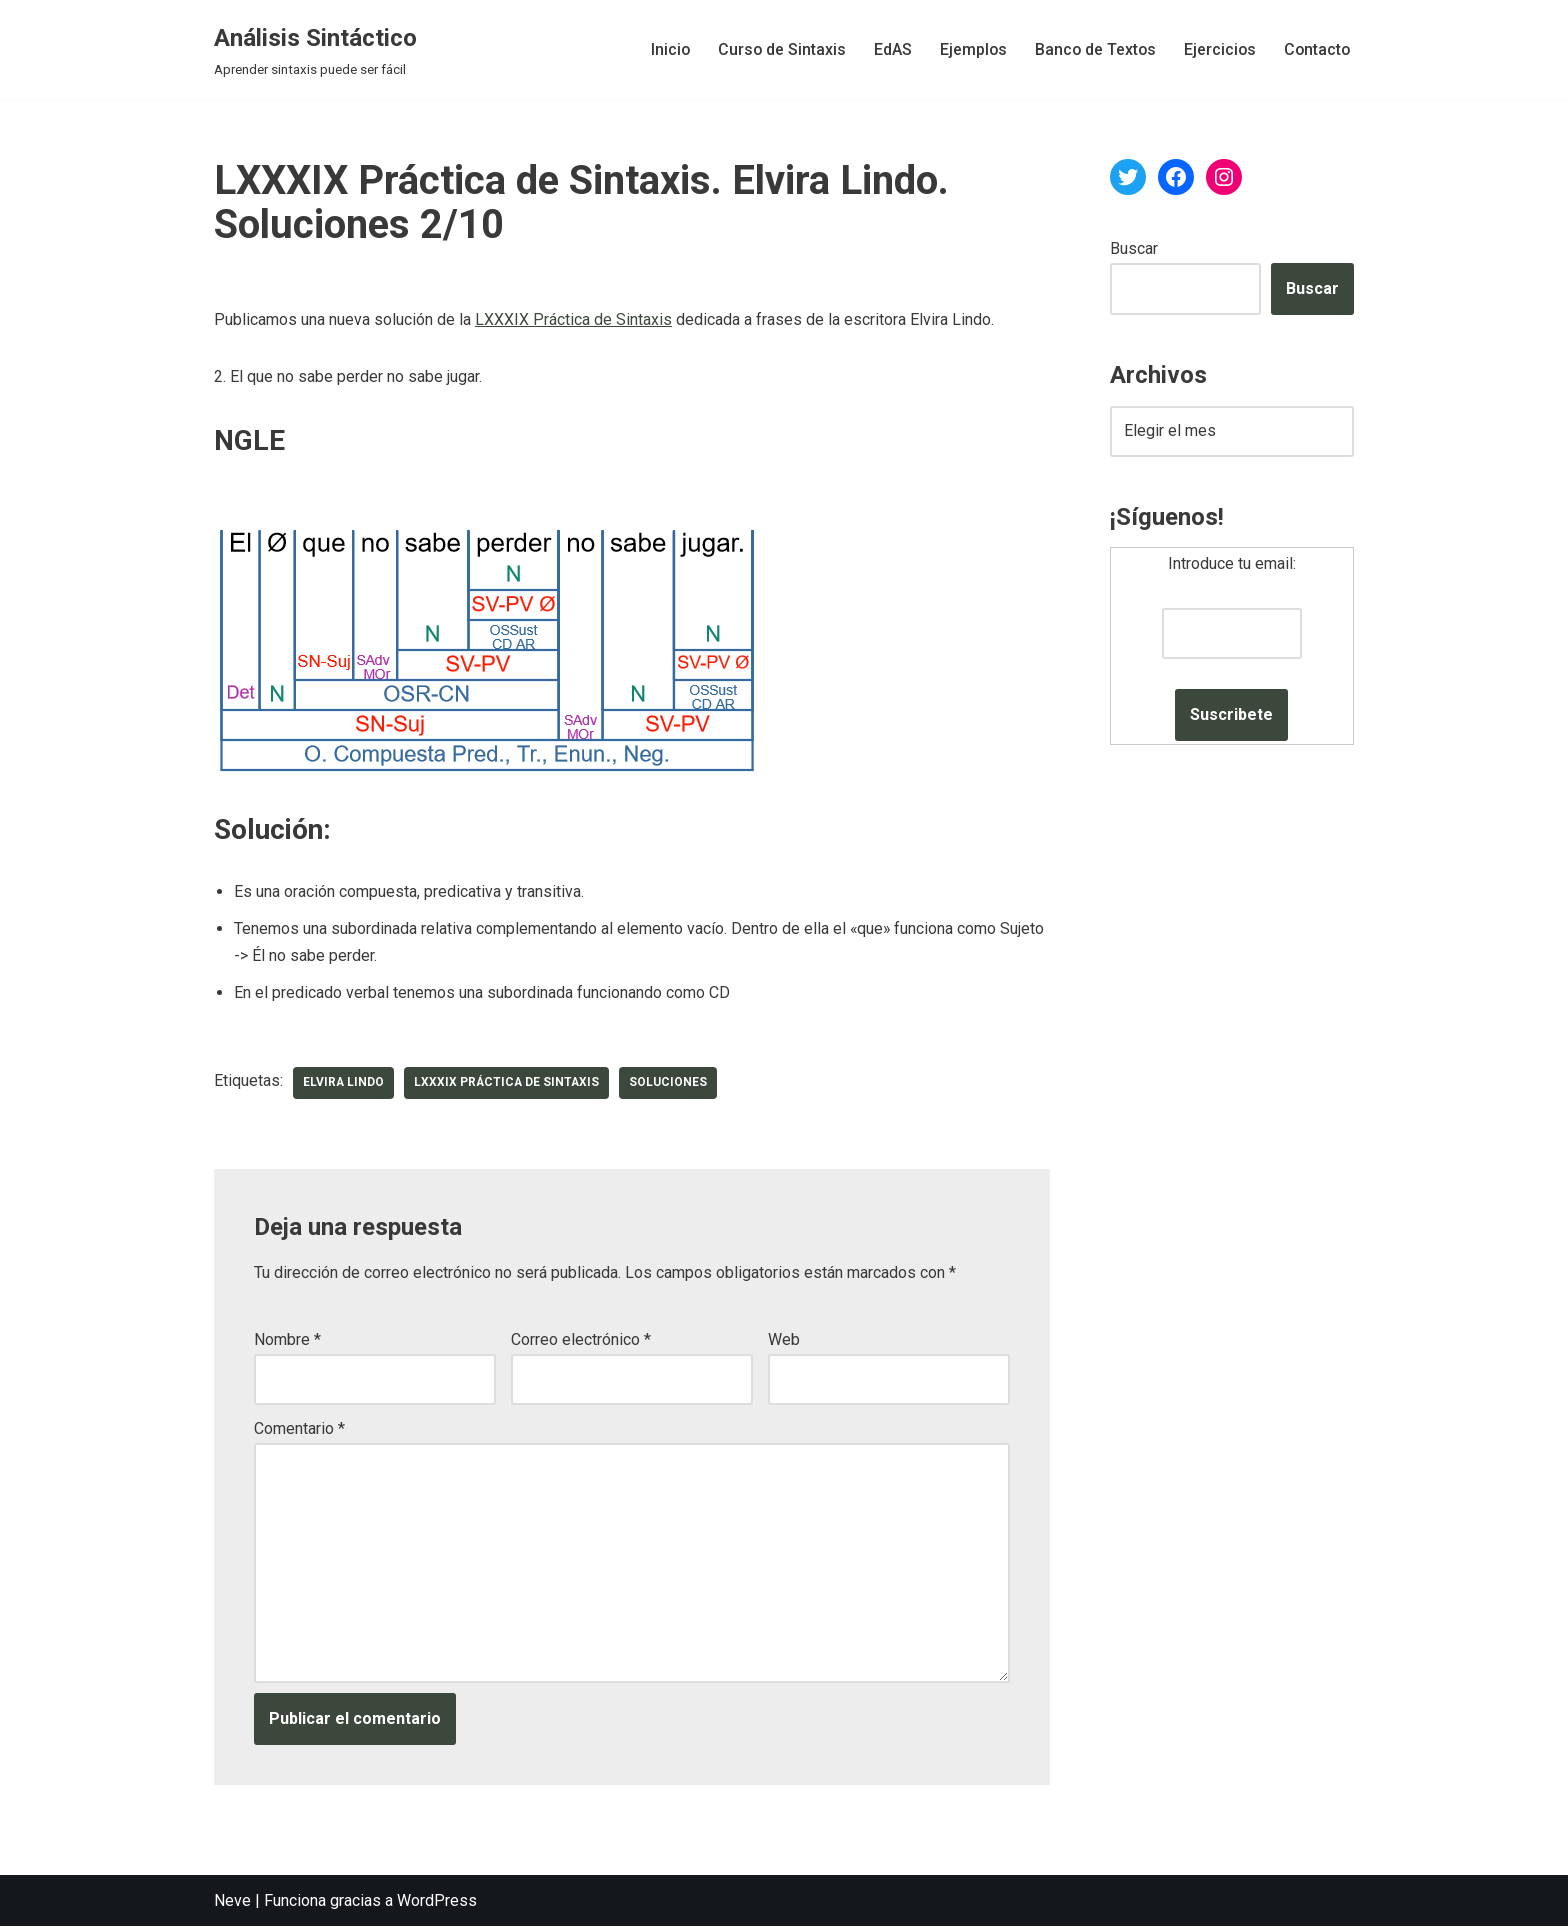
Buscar (1134, 248)
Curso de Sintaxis (775, 49)
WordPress (437, 1902)
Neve (232, 1902)
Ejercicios (1217, 49)
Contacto (1316, 49)
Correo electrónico (581, 1341)
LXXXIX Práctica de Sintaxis (573, 320)
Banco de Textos (1091, 49)
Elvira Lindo (344, 1084)
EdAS (887, 49)
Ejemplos (968, 49)
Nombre (287, 1341)
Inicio (663, 49)
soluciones (672, 1084)
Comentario (299, 1430)
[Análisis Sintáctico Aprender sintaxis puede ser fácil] (315, 49)
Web (784, 1341)
